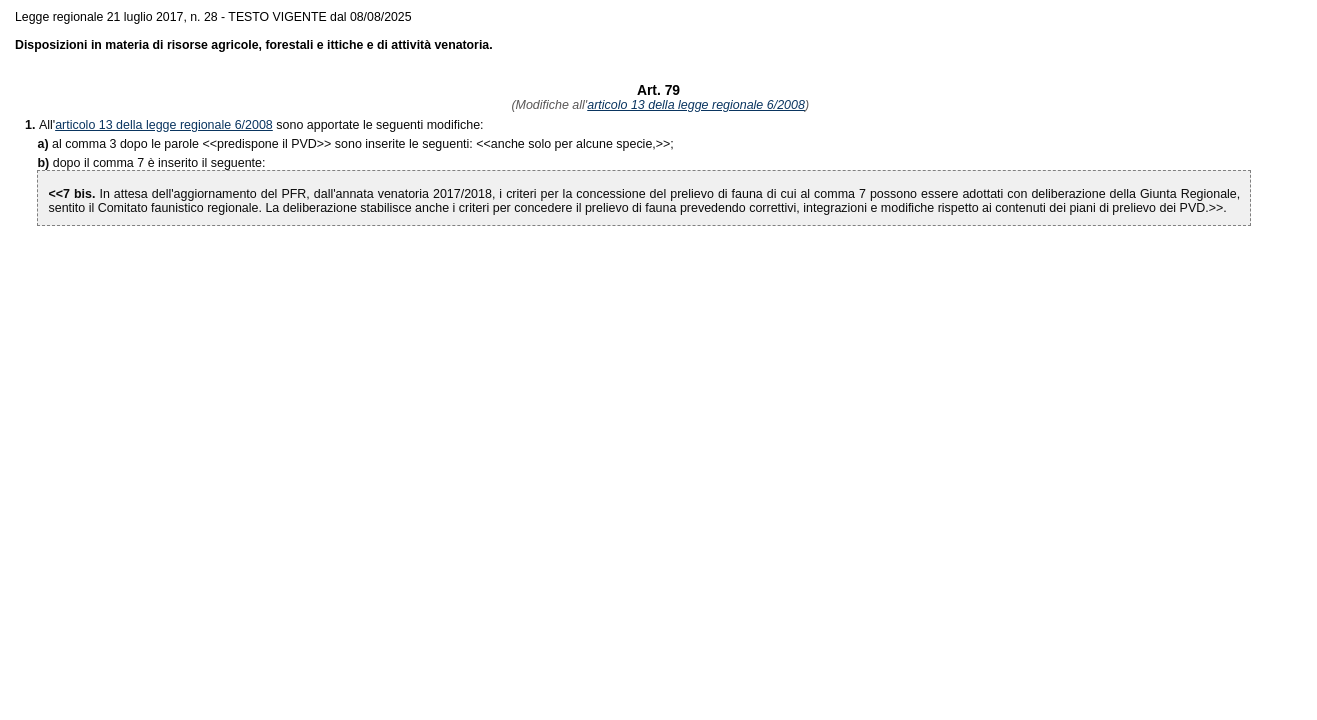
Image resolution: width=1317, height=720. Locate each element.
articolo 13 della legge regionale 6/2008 (696, 105)
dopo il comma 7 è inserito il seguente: (159, 163)
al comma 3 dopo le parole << (134, 144)
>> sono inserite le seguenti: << (354, 144)
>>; (582, 144)
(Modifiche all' (547, 105)
